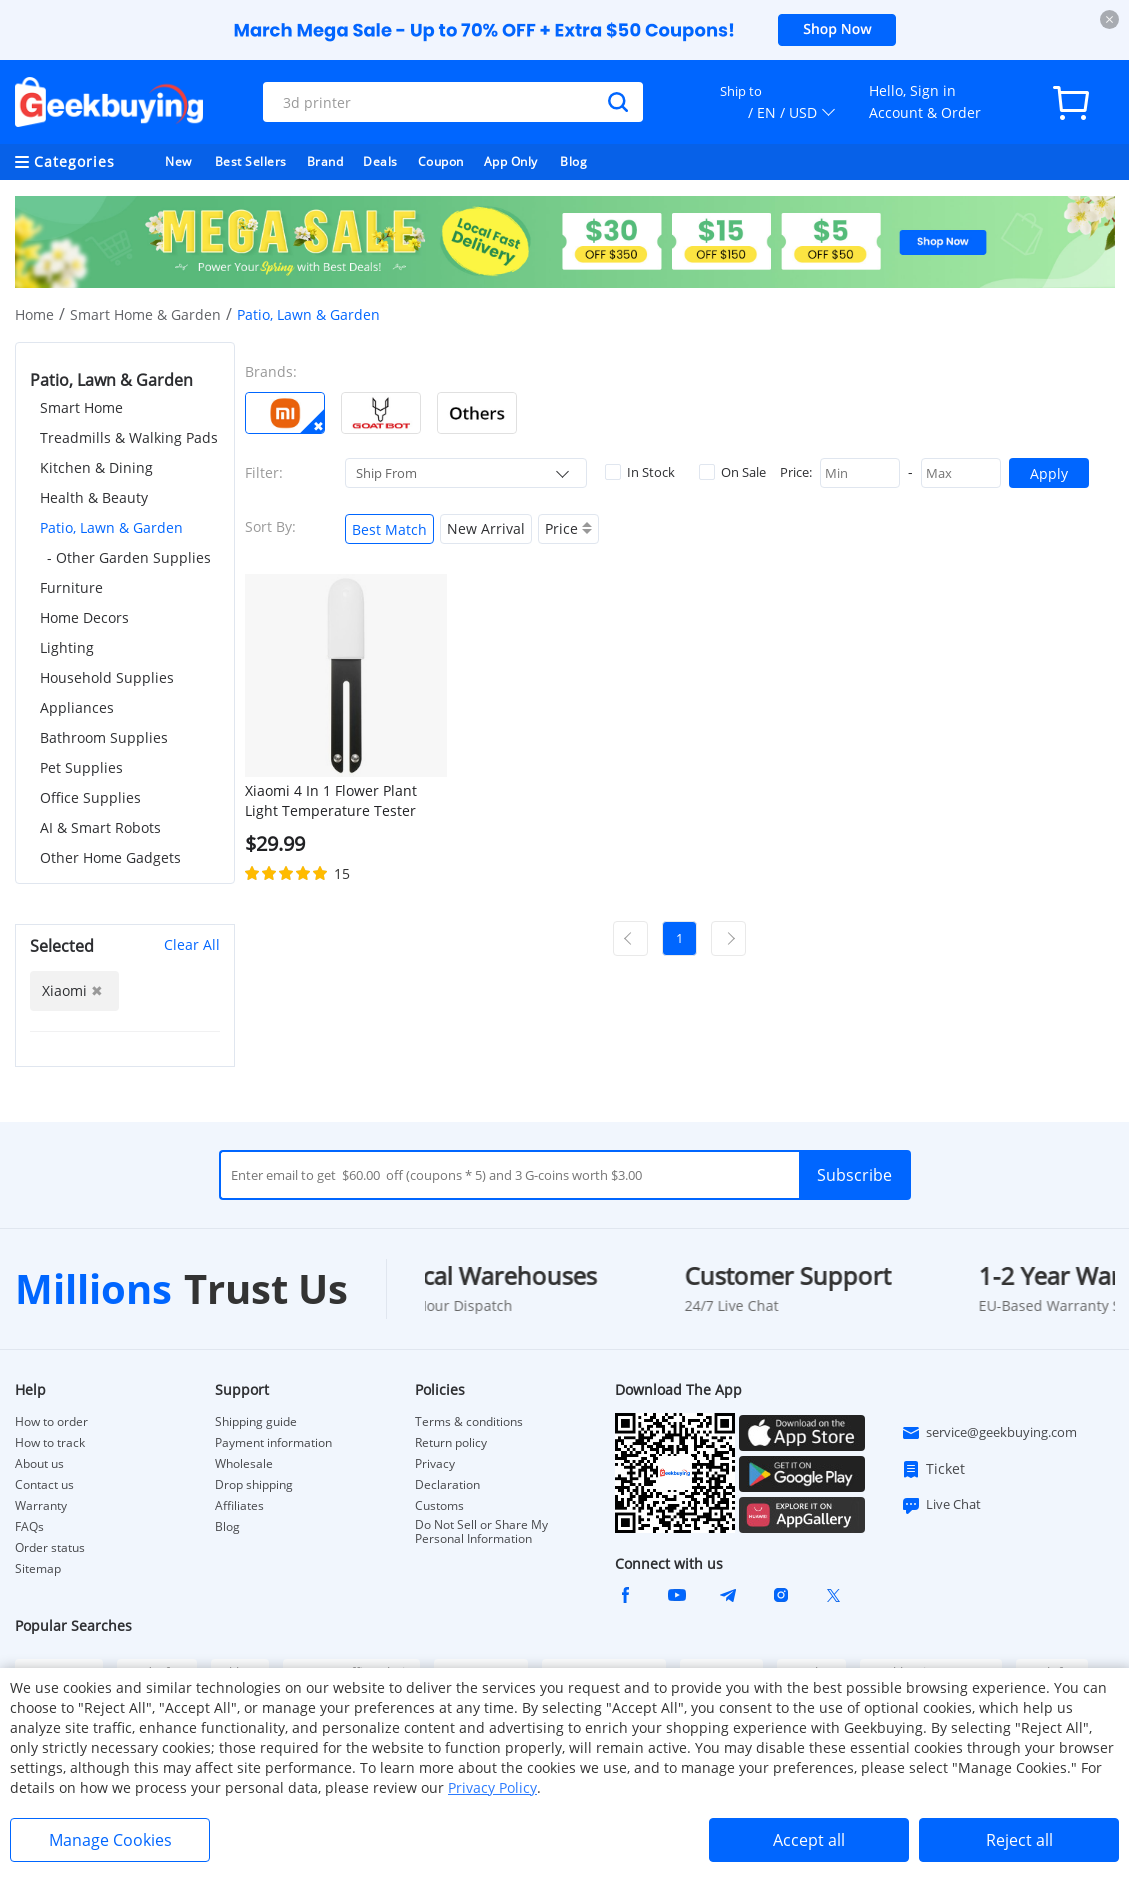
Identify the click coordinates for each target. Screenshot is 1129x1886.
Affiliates (239, 1506)
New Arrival (486, 528)
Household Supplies (107, 677)
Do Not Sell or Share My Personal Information (481, 1532)
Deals (380, 161)
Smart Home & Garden (145, 314)
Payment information (273, 1443)
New (178, 161)
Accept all (809, 1840)
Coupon (441, 161)
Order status (50, 1548)
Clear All (192, 944)
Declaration (447, 1485)
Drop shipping (254, 1485)
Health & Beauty (94, 497)
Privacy (435, 1464)
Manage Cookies (110, 1840)
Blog (573, 161)
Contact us (44, 1485)
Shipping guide (256, 1422)
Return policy (451, 1443)
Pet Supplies (81, 767)
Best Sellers (251, 161)
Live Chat (941, 1505)
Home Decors (84, 617)
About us (39, 1464)
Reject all (1019, 1840)
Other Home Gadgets (110, 857)
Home (34, 314)
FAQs (29, 1527)
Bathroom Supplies (104, 737)
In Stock (640, 472)
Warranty (41, 1506)
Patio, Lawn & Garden (111, 527)
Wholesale (244, 1464)
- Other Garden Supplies (129, 557)
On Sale (732, 472)
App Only (511, 161)
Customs (439, 1506)
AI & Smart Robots (100, 827)
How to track (50, 1443)
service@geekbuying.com (989, 1433)
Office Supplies (90, 797)
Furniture (71, 587)
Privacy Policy (492, 1787)
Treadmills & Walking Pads (129, 437)
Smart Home (81, 407)
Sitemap (38, 1568)
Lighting (67, 647)
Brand (325, 161)
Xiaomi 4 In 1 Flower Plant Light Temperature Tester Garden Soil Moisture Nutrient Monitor (331, 801)
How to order (51, 1422)
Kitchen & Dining (96, 467)
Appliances (77, 707)
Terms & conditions (469, 1422)
